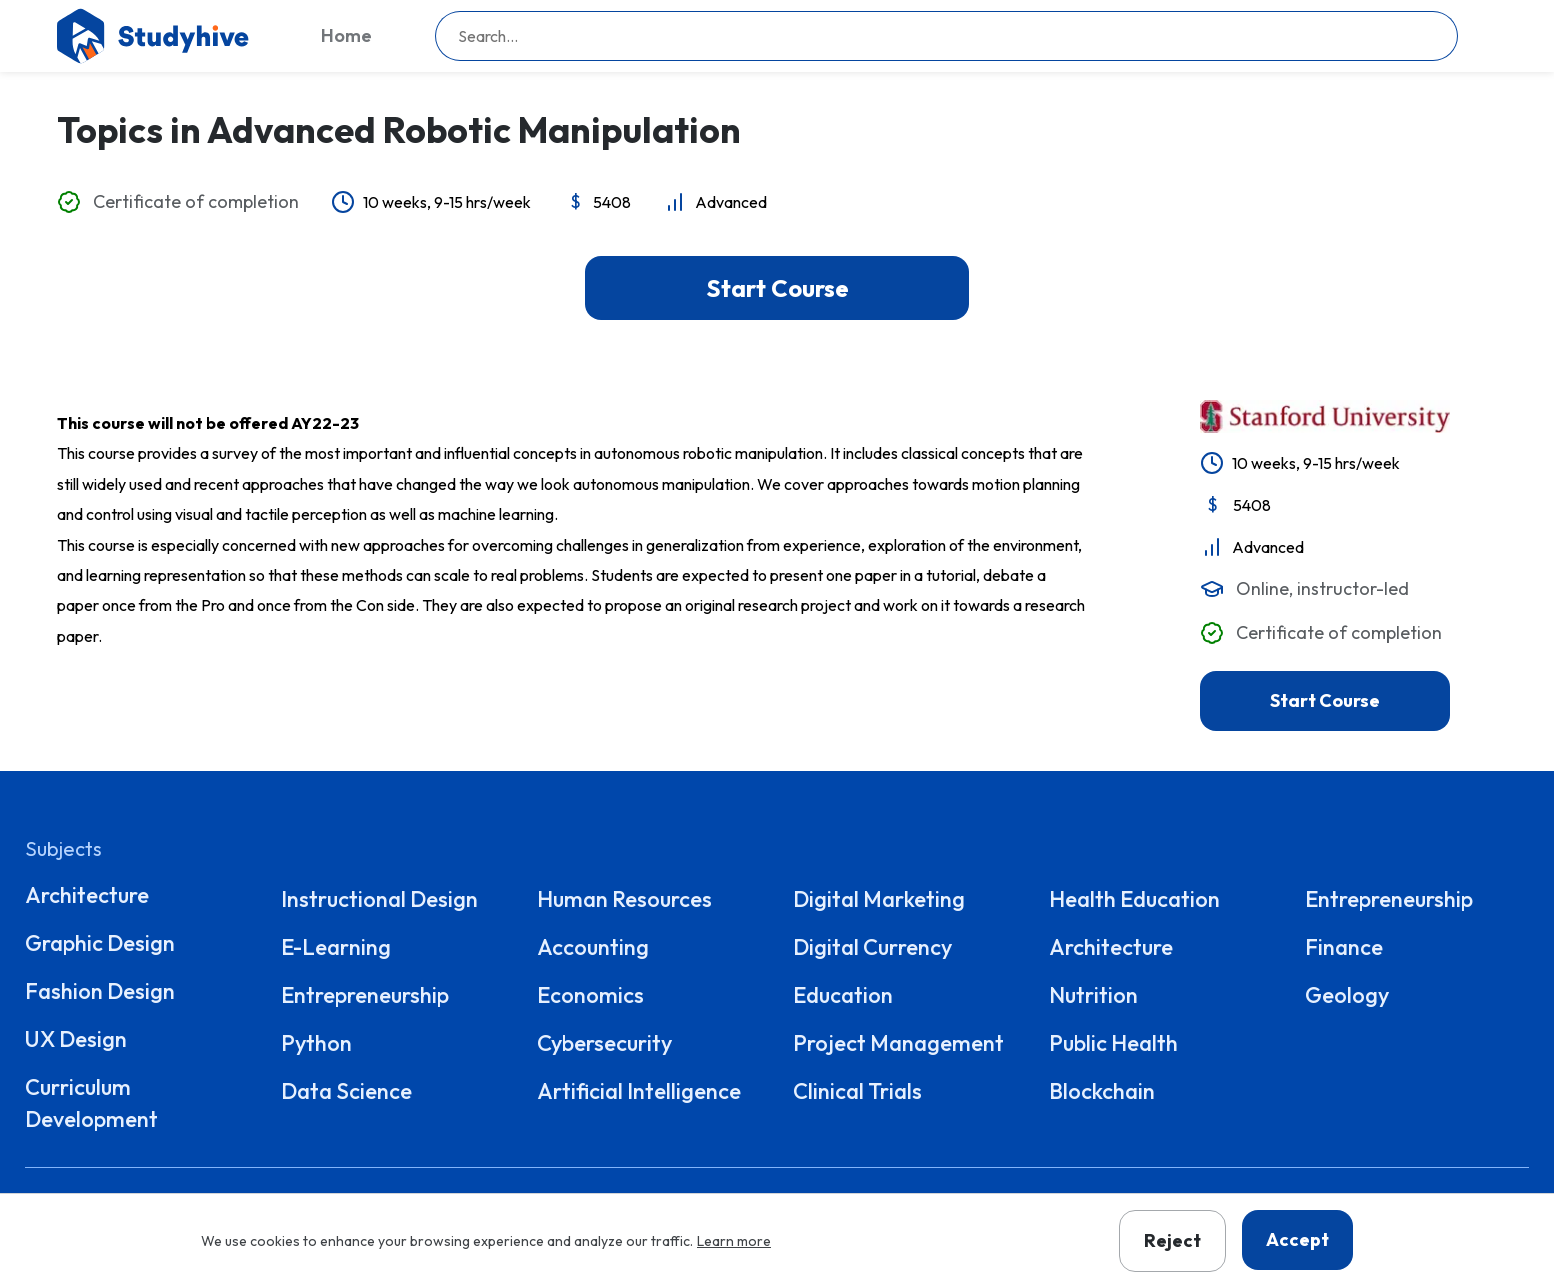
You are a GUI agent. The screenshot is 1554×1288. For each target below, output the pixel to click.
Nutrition (1093, 995)
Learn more (734, 1241)
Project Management (898, 1043)
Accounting (593, 947)
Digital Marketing (879, 899)
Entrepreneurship (365, 995)
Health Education (1134, 899)
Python (316, 1043)
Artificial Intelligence (639, 1091)
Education (843, 995)
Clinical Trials (857, 1091)
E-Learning (336, 947)
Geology (1347, 995)
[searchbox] (946, 36)
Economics (590, 995)
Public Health (1113, 1043)
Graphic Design (100, 943)
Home (346, 35)
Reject (1172, 1240)
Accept (1297, 1239)
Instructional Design (379, 899)
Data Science (346, 1091)
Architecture (87, 895)
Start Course (777, 288)
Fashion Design (100, 991)
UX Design (76, 1039)
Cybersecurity (604, 1043)
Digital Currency (872, 947)
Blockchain (1102, 1091)
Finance (1344, 947)
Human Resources (624, 899)
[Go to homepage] (157, 36)
